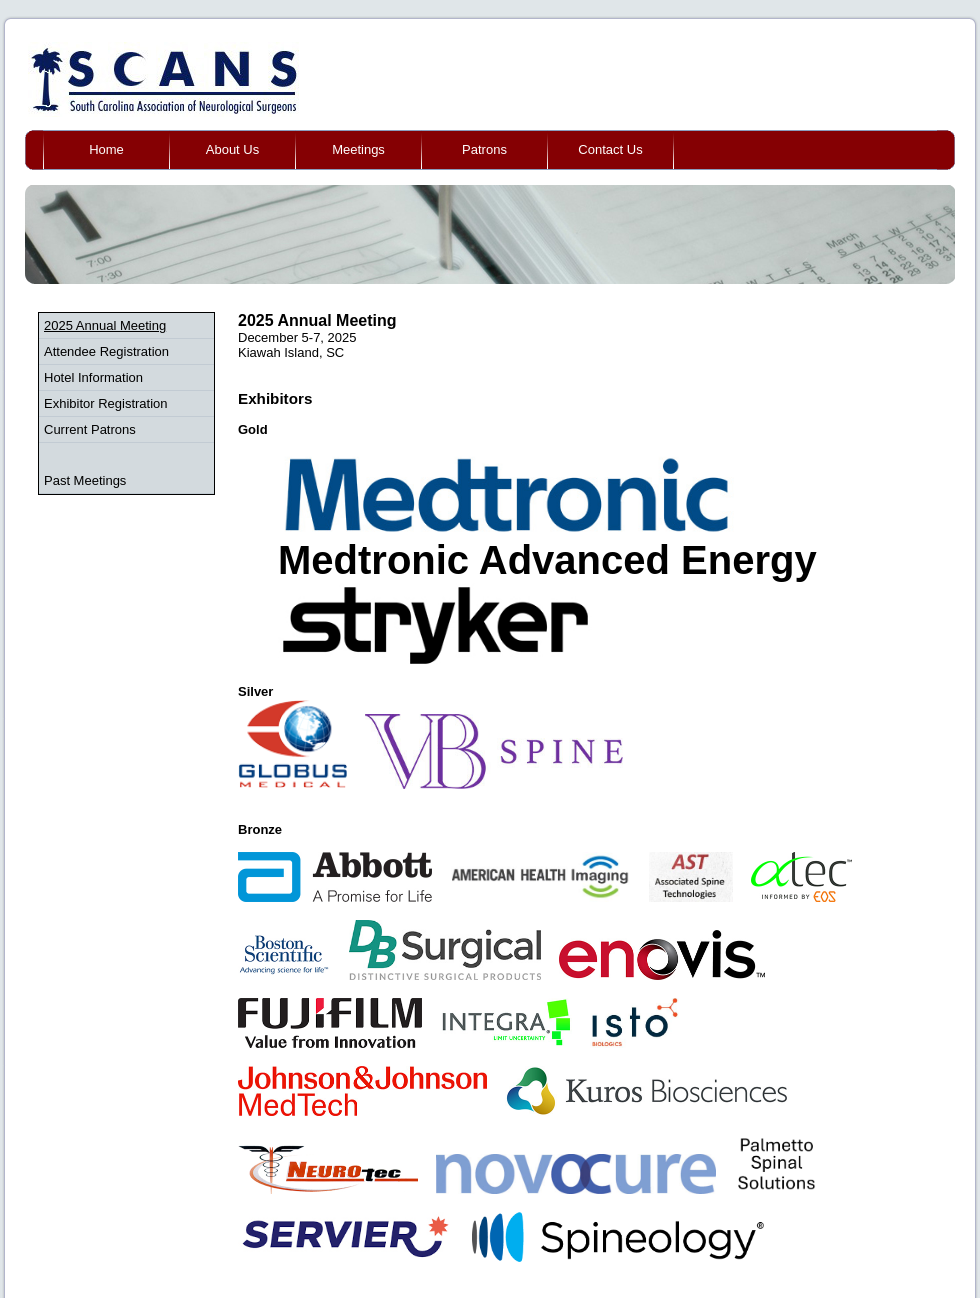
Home (106, 149)
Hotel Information (93, 377)
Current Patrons (90, 429)
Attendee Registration (106, 351)
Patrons (484, 149)
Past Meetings (85, 480)
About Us (232, 149)
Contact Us (610, 149)
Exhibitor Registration (106, 403)
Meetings (358, 149)
